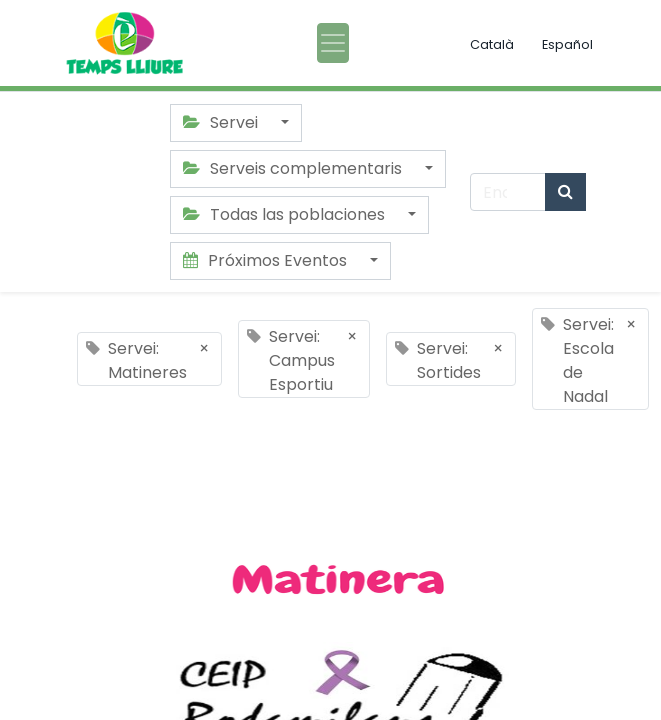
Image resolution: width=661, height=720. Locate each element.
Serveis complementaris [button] (294, 168)
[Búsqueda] (565, 192)
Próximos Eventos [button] (267, 260)
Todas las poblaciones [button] (286, 214)
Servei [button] (222, 122)
